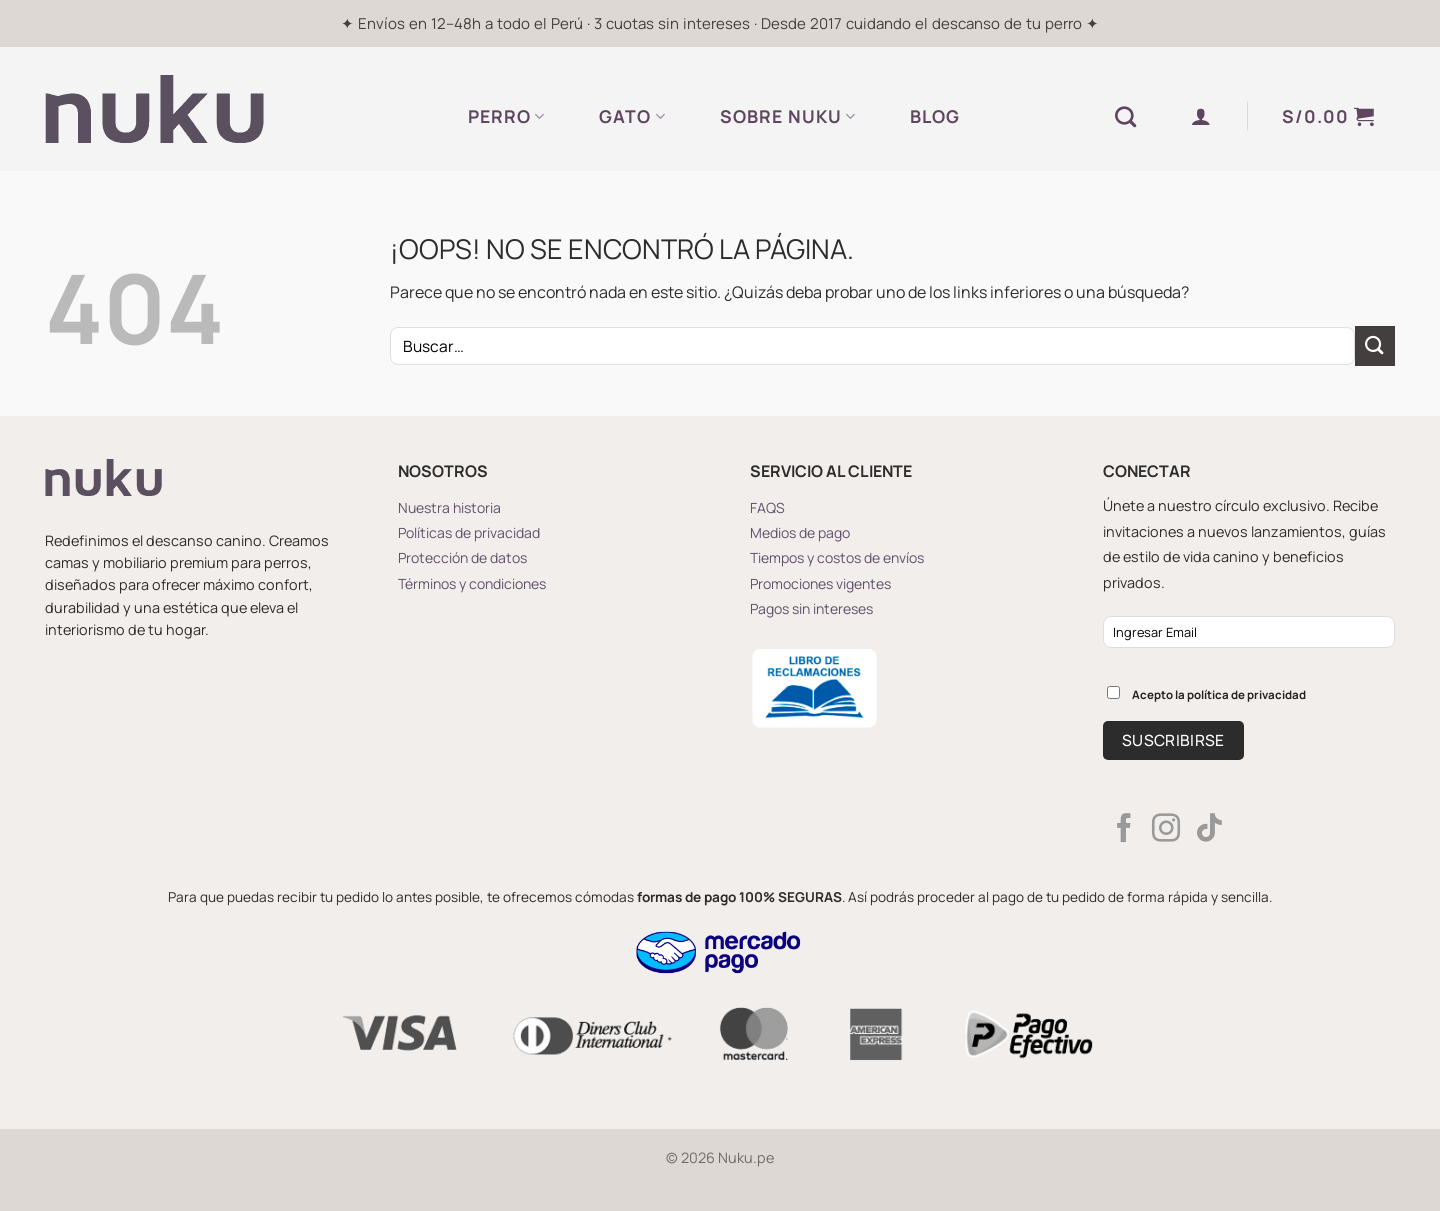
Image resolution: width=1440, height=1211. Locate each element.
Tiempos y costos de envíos (837, 557)
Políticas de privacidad (469, 532)
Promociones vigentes (820, 583)
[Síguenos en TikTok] (1209, 830)
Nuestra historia (449, 507)
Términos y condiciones (472, 583)
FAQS (767, 507)
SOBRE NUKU (788, 116)
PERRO (506, 116)
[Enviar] (1375, 345)
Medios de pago (800, 532)
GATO (632, 116)
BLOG (935, 116)
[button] (1201, 116)
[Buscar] (1126, 116)
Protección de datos (462, 557)
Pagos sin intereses (811, 608)
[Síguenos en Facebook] (1124, 830)
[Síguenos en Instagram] (1166, 830)
